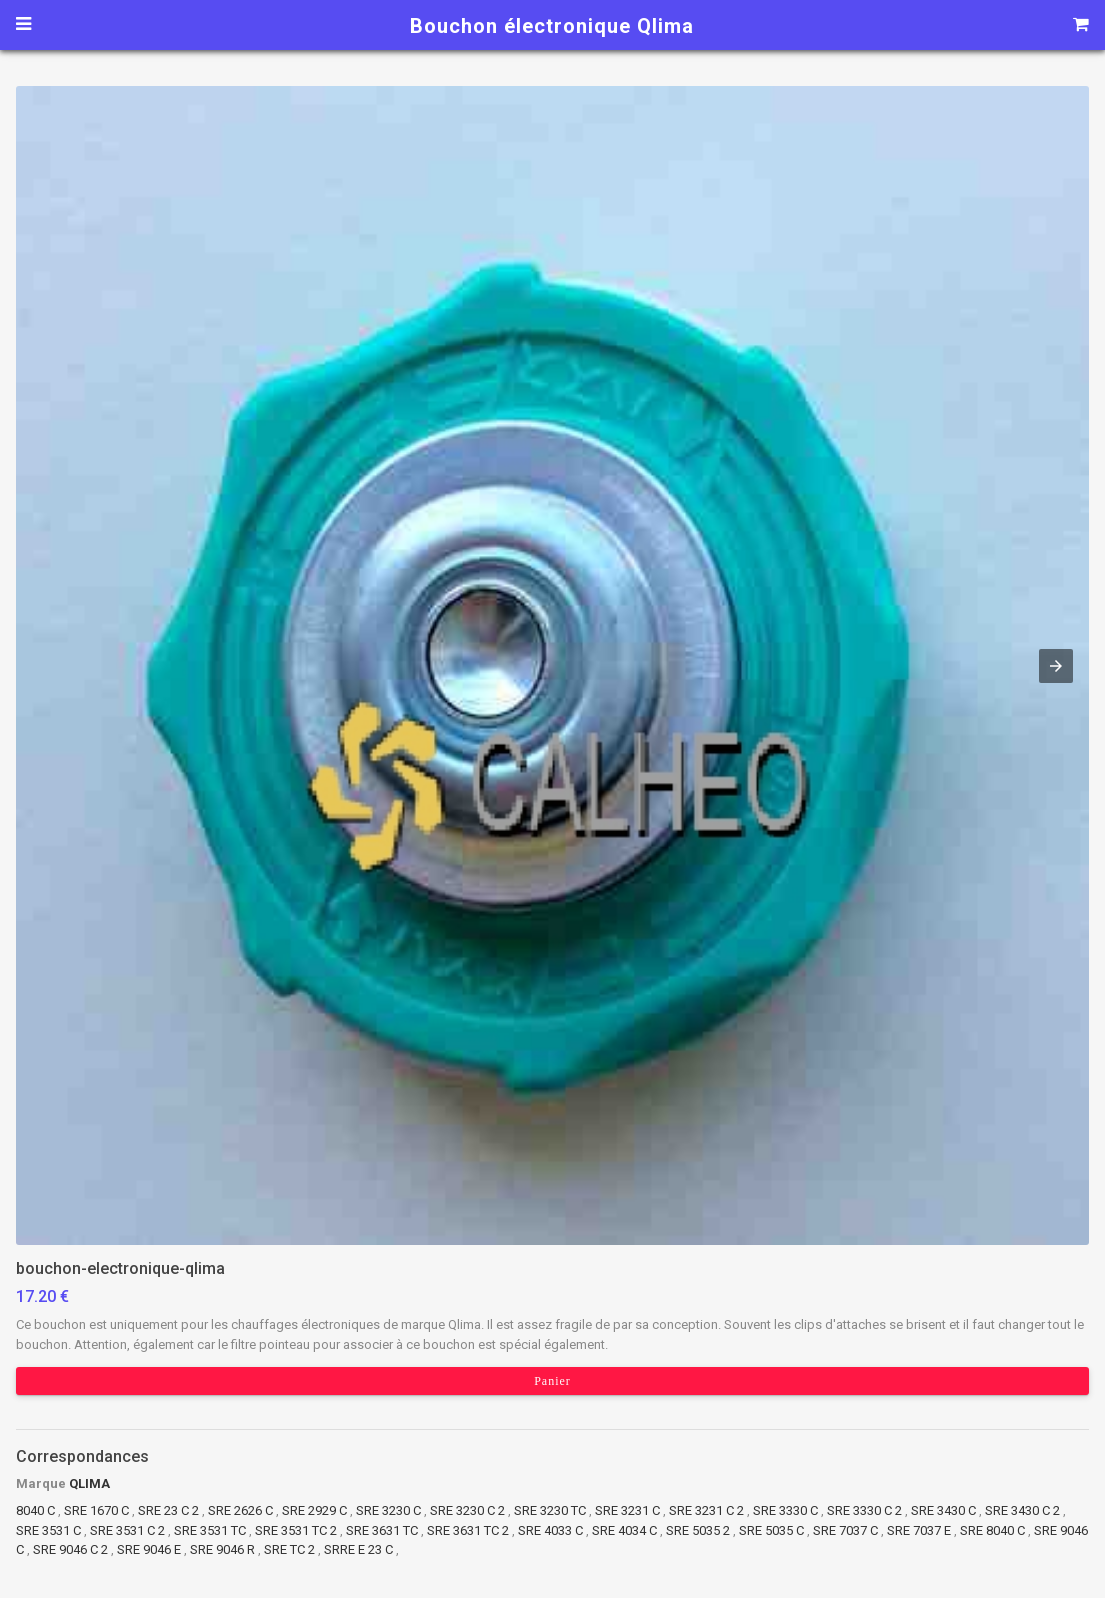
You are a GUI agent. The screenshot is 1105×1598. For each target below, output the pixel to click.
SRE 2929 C (316, 1510)
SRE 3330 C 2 (864, 1510)
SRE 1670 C (96, 1510)
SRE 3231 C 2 (706, 1510)
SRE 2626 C (240, 1510)
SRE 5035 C (771, 1530)
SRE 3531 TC (210, 1530)
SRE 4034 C (624, 1530)
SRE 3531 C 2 (127, 1530)
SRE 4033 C (550, 1530)
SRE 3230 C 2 (467, 1510)
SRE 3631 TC (382, 1530)
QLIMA (89, 1483)
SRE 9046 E (149, 1549)
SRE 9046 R (222, 1549)
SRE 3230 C (388, 1510)
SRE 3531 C (48, 1530)
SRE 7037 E (919, 1530)
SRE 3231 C (627, 1510)
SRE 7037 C (845, 1530)
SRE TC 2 (289, 1549)
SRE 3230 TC (550, 1510)
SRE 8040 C (992, 1530)
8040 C (35, 1510)
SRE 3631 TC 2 (468, 1530)
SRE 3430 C (943, 1510)
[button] (552, 665)
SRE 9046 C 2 (70, 1549)
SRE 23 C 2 (168, 1510)
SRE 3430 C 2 (1022, 1510)
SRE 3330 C (785, 1510)
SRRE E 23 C (360, 1549)
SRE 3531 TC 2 (296, 1530)
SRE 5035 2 (698, 1530)
